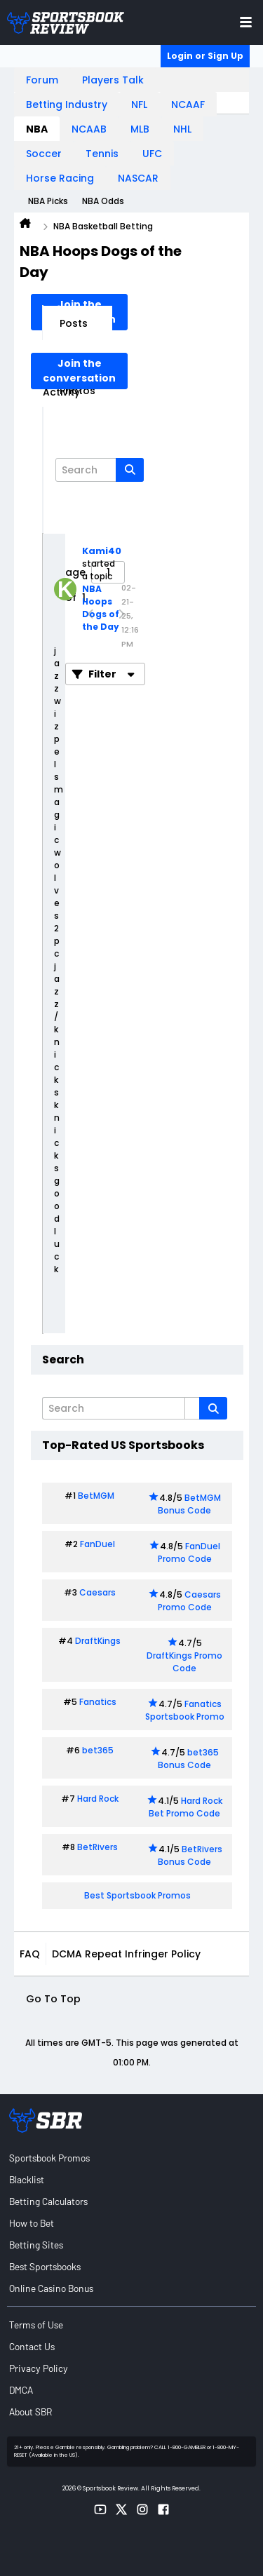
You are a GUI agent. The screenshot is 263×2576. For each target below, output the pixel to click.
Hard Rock (98, 1799)
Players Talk (113, 80)
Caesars (97, 1592)
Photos (77, 391)
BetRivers (97, 1847)
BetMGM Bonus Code (189, 1504)
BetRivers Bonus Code (190, 1855)
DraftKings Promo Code (184, 1662)
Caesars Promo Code (190, 1601)
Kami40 (101, 551)
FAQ (30, 1954)
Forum (42, 80)
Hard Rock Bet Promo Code (185, 1807)
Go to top (53, 1999)
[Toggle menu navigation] (246, 22)
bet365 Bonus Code (188, 1758)
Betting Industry (66, 104)
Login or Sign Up (205, 56)
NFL (139, 104)
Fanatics (97, 1702)
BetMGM (96, 1496)
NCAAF (188, 104)
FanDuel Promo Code (189, 1552)
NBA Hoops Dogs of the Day (100, 608)
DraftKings (98, 1641)
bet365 (98, 1750)
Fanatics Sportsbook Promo (184, 1710)
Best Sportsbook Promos (137, 1895)
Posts (74, 323)
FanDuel (97, 1544)
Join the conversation (79, 370)
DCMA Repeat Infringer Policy (126, 1954)
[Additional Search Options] (192, 1408)
